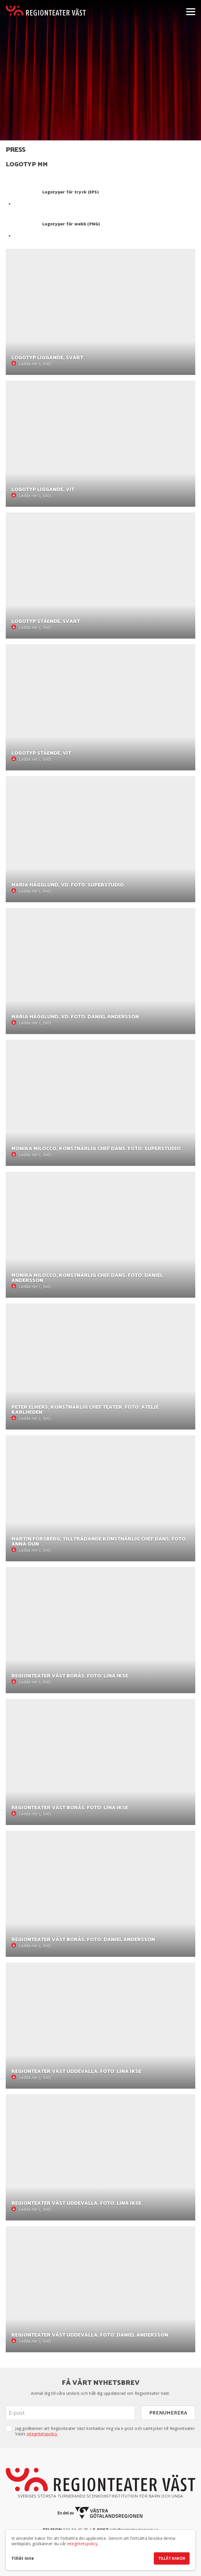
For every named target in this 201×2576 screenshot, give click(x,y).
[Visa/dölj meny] (190, 11)
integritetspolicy (42, 2433)
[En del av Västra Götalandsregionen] (101, 2513)
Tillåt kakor (171, 2558)
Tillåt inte (22, 2558)
